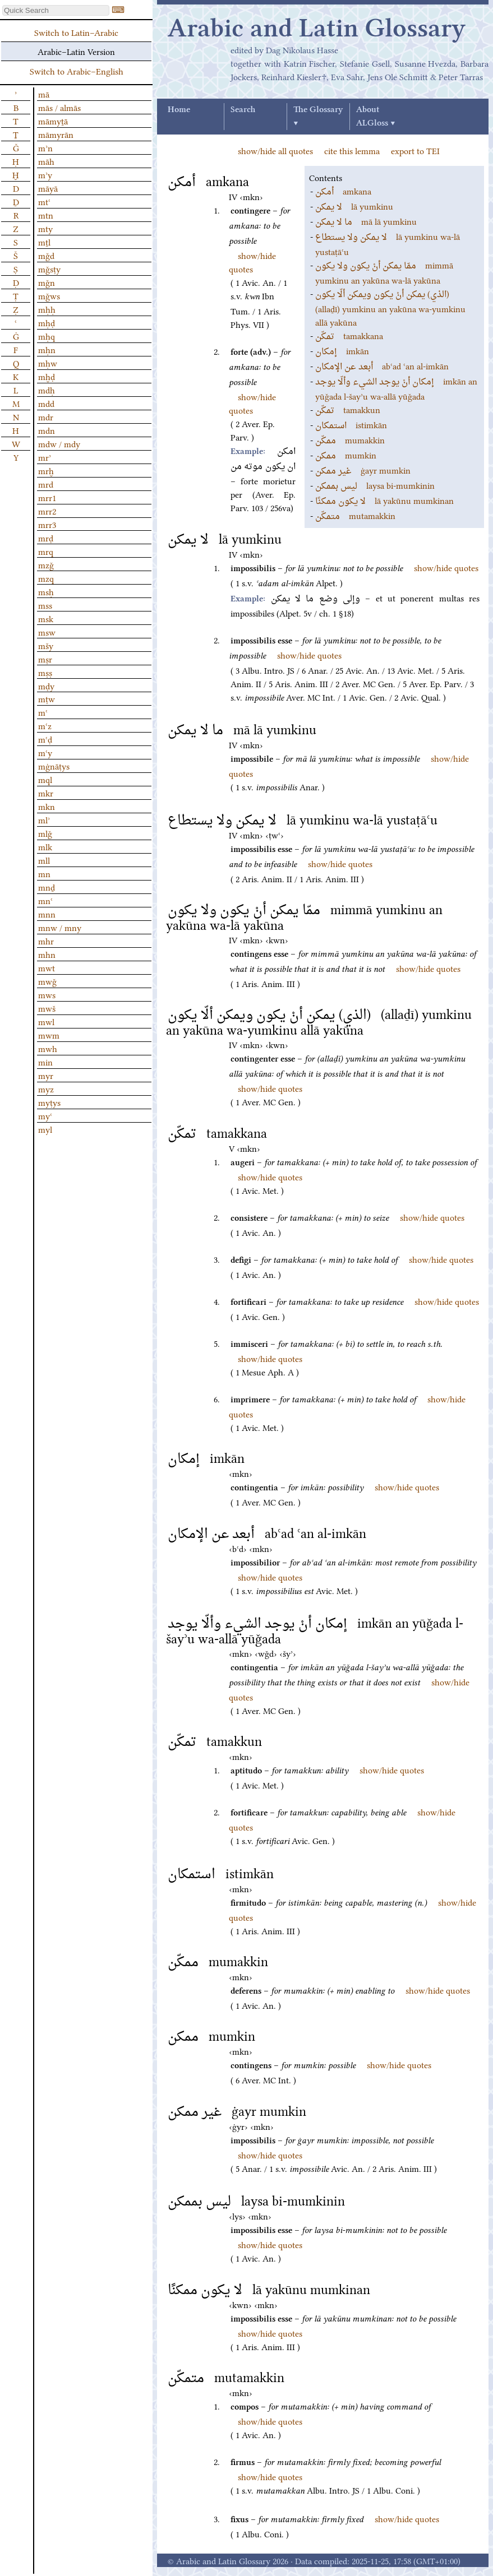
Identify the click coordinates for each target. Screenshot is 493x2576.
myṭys (49, 1102)
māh (46, 161)
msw (47, 632)
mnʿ (45, 900)
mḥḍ (46, 322)
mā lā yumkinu (366, 221)
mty (45, 228)
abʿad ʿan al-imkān (382, 365)
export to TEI (415, 150)
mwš (47, 1008)
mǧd (46, 255)
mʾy (45, 174)
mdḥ (46, 389)
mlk (45, 846)
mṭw (46, 698)
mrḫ (46, 470)
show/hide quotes (252, 262)
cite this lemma (352, 150)
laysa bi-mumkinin (375, 485)
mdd (46, 403)
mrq (45, 551)
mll (44, 860)
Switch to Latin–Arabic (76, 32)
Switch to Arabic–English (76, 70)
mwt (46, 967)
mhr (46, 940)
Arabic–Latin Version (76, 51)
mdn (46, 430)
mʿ (43, 712)
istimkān (351, 424)
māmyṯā (53, 120)
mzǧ (46, 564)
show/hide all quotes (275, 150)
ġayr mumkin (363, 470)
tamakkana (349, 335)
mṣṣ (45, 672)
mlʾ (44, 819)
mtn (45, 215)
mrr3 (47, 524)
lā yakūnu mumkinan (384, 500)
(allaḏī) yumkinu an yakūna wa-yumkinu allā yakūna (390, 307)
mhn (47, 954)
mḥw (47, 362)
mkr (45, 792)
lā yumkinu (354, 206)
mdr (45, 416)
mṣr (45, 658)
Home (179, 109)
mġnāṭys (54, 765)
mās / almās (59, 107)
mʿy (45, 752)
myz (46, 1088)
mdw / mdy (59, 443)
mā (43, 93)
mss (45, 605)
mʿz (45, 725)
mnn (47, 913)
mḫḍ (46, 376)
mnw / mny (59, 927)
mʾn (45, 147)
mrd (45, 484)
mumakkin (350, 439)
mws (47, 994)
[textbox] (55, 10)
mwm (48, 1034)
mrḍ (45, 537)
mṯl (44, 241)
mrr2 (47, 510)
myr (45, 1075)
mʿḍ (45, 739)
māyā (48, 188)
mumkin (345, 454)
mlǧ (45, 833)
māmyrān (55, 134)
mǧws (49, 295)
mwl (46, 1021)
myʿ (45, 1115)
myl (45, 1129)
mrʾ (44, 457)
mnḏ (46, 887)
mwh (47, 1048)
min (45, 1061)
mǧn (46, 282)
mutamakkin (355, 515)
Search (243, 109)
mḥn (47, 349)
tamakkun (347, 409)
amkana (343, 190)
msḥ (46, 591)
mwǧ (47, 981)
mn (44, 873)
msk (45, 618)
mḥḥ (47, 309)
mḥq (46, 336)
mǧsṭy (49, 268)
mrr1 (47, 497)
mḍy (46, 685)
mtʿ (44, 201)
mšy (45, 645)
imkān (342, 350)
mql (45, 779)
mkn (46, 806)
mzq (46, 578)
